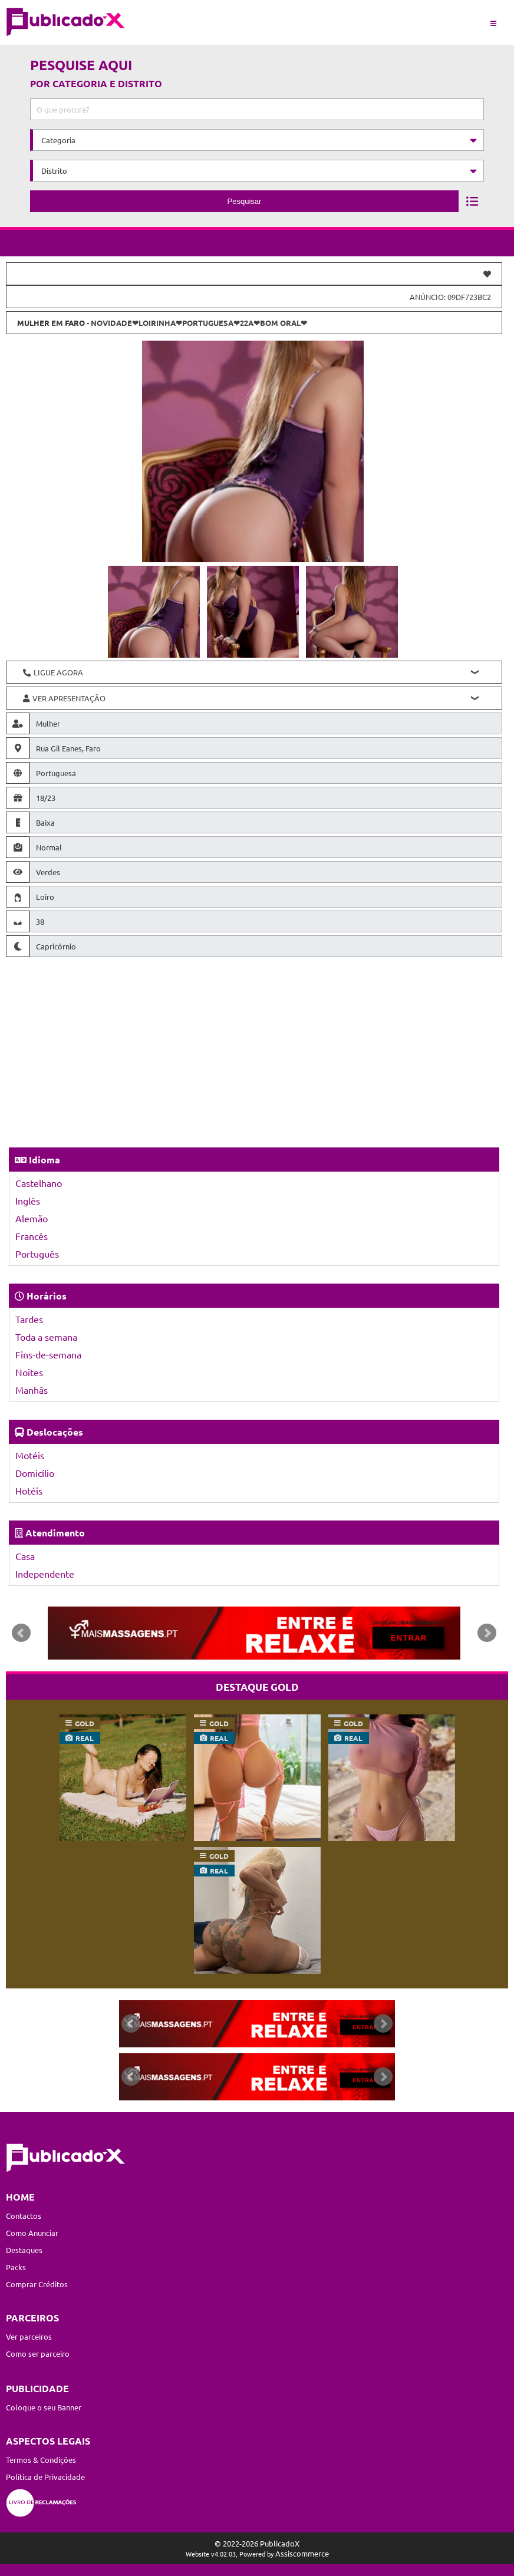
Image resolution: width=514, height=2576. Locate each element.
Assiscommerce (302, 2553)
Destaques (24, 2250)
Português (37, 1253)
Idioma (44, 1159)
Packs (16, 2267)
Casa (25, 1556)
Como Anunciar (32, 2233)
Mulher (33, 323)
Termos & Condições (41, 2460)
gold (84, 1723)
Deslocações (55, 1432)
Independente (44, 1573)
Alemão (31, 1218)
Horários (47, 1295)
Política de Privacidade (45, 2477)
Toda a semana (46, 1337)
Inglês (27, 1200)
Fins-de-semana (48, 1354)
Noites (29, 1372)
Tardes (29, 1319)
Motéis (29, 1455)
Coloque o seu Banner (43, 2407)
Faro (75, 323)
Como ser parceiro (38, 2354)
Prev (21, 1633)
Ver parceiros (29, 2336)
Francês (31, 1236)
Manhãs (31, 1390)
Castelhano (38, 1183)
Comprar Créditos (37, 2284)
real (84, 1738)
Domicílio (34, 1473)
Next (486, 1633)
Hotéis (28, 1490)
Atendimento (55, 1532)
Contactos (23, 2216)
